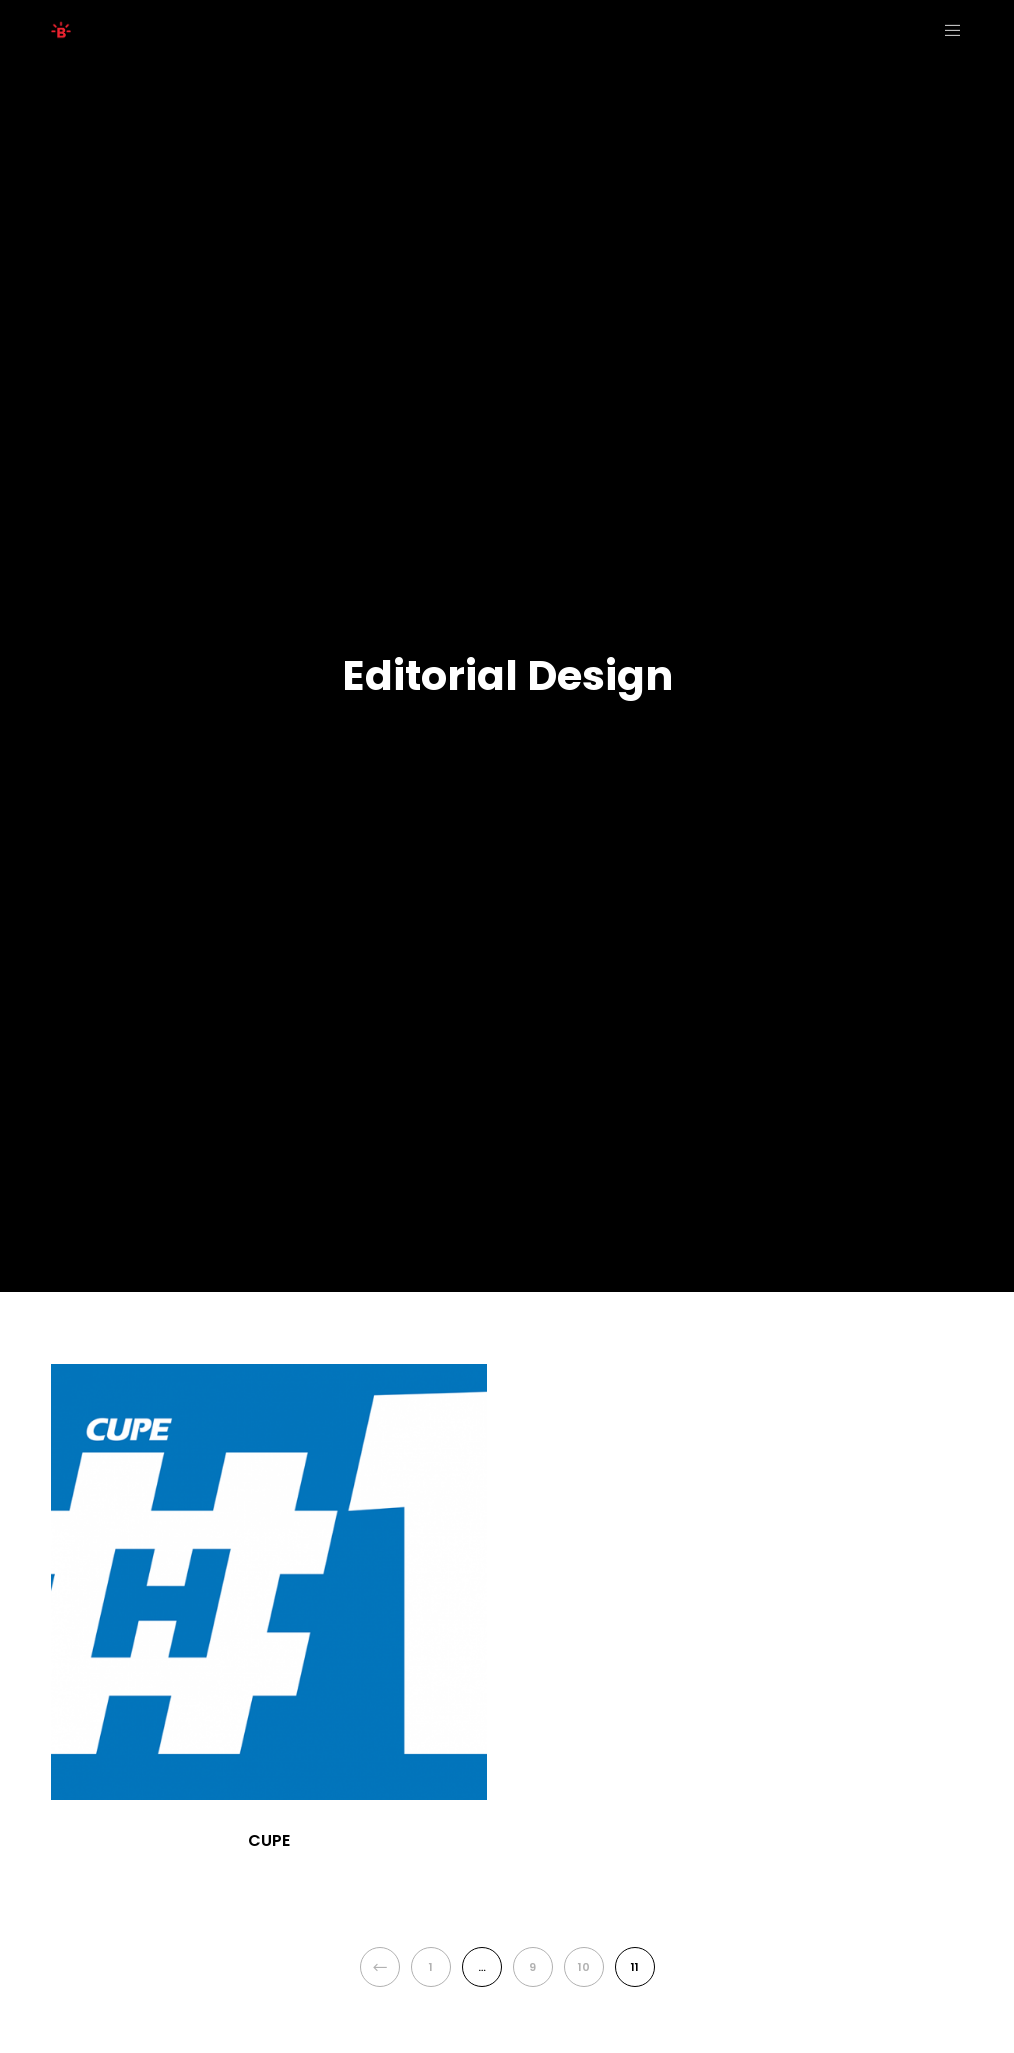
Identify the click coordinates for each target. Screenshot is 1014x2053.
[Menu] (946, 30)
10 (584, 1967)
